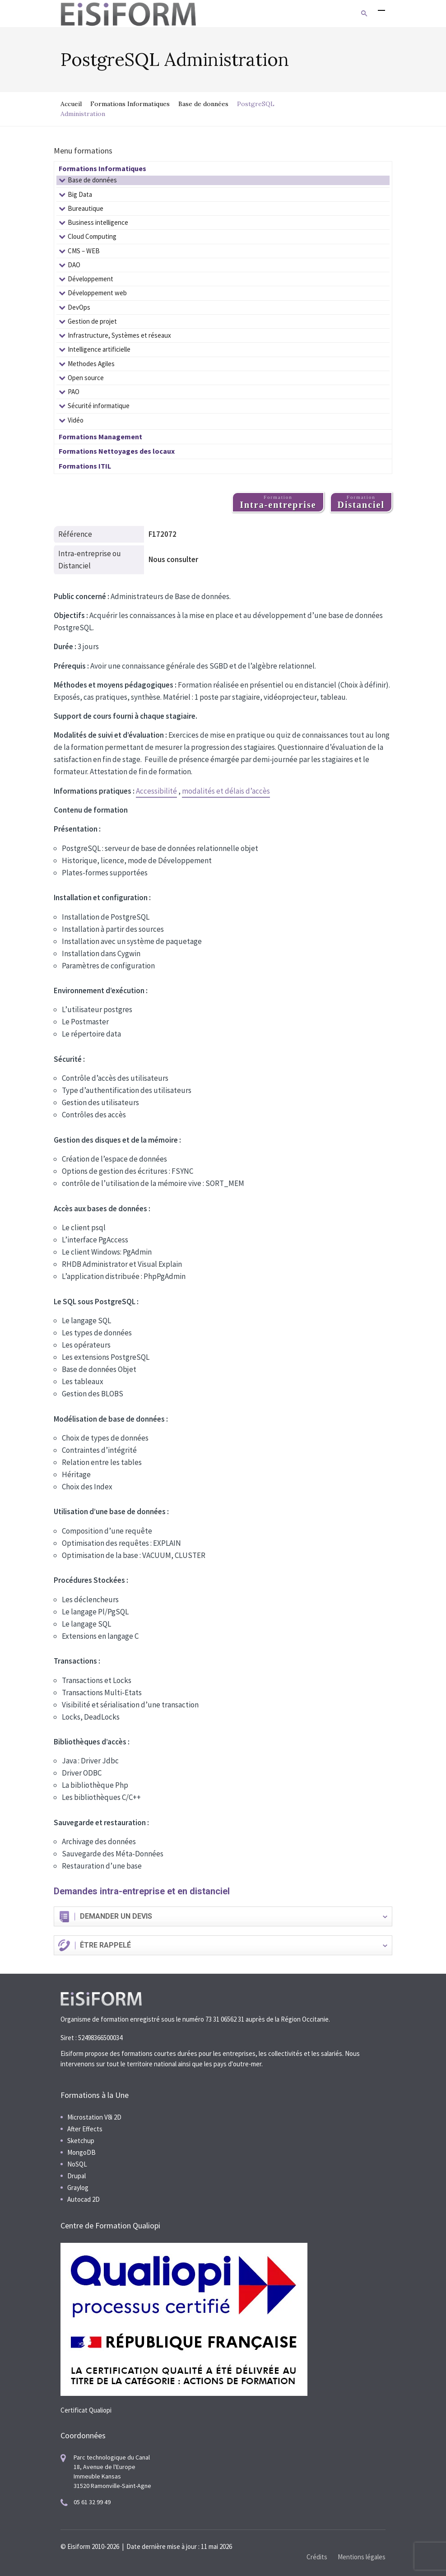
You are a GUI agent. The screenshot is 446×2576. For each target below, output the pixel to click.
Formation (278, 502)
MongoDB (81, 2152)
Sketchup (80, 2140)
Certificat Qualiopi (86, 2410)
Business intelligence (98, 222)
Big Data (80, 194)
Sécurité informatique (99, 405)
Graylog (77, 2187)
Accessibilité (156, 791)
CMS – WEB (84, 250)
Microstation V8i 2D (94, 2117)
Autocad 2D (83, 2199)
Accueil (71, 104)
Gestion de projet (92, 321)
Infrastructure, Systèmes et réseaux (119, 335)
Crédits (317, 2557)
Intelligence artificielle (99, 349)
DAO (74, 264)
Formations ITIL (85, 465)
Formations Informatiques (130, 104)
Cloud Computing (92, 236)
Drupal (76, 2175)
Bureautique (85, 208)
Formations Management (100, 436)
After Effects (84, 2129)
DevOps (79, 307)
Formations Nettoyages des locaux (117, 451)
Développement (90, 278)
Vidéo (76, 420)
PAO (73, 391)
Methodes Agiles (91, 363)
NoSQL (77, 2164)
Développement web (97, 292)
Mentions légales (362, 2557)
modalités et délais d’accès (226, 791)
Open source (86, 377)
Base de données (203, 104)
